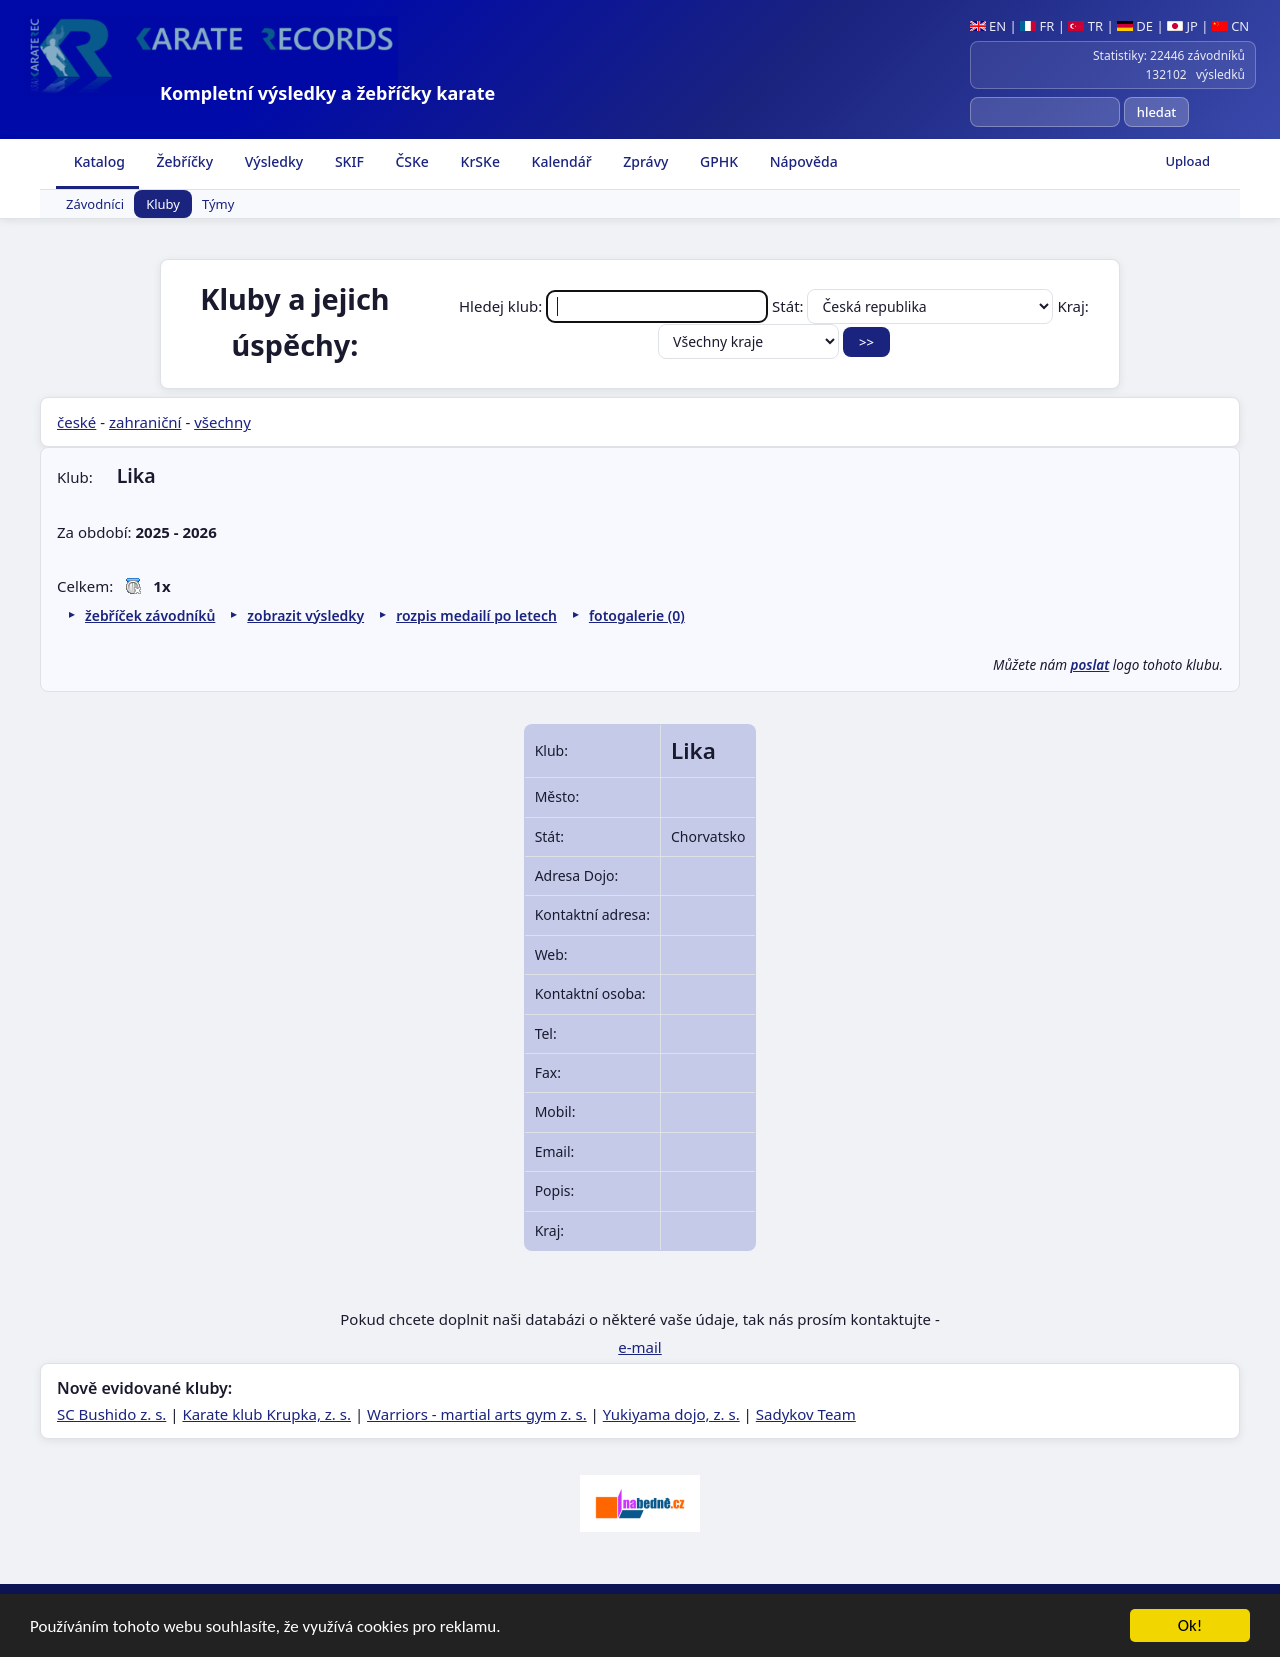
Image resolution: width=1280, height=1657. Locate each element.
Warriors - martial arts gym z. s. (477, 1414)
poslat (1090, 665)
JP (1182, 26)
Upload (1187, 161)
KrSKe (478, 161)
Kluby (163, 204)
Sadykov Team (806, 1414)
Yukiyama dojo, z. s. (671, 1414)
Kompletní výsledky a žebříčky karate (327, 93)
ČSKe (410, 161)
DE (1135, 26)
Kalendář (560, 161)
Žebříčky (183, 161)
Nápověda (802, 161)
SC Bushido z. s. (111, 1414)
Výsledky (272, 161)
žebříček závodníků (150, 615)
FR (1037, 26)
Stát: (914, 306)
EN (988, 26)
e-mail (639, 1347)
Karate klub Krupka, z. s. (266, 1414)
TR (1085, 26)
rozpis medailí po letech (476, 615)
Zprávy (644, 161)
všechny (222, 422)
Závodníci (95, 204)
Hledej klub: (615, 306)
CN (1230, 26)
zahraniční (145, 422)
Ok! (1190, 1628)
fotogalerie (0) (637, 615)
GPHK (717, 161)
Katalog (97, 161)
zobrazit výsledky (305, 615)
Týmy (218, 204)
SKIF (347, 161)
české (76, 422)
